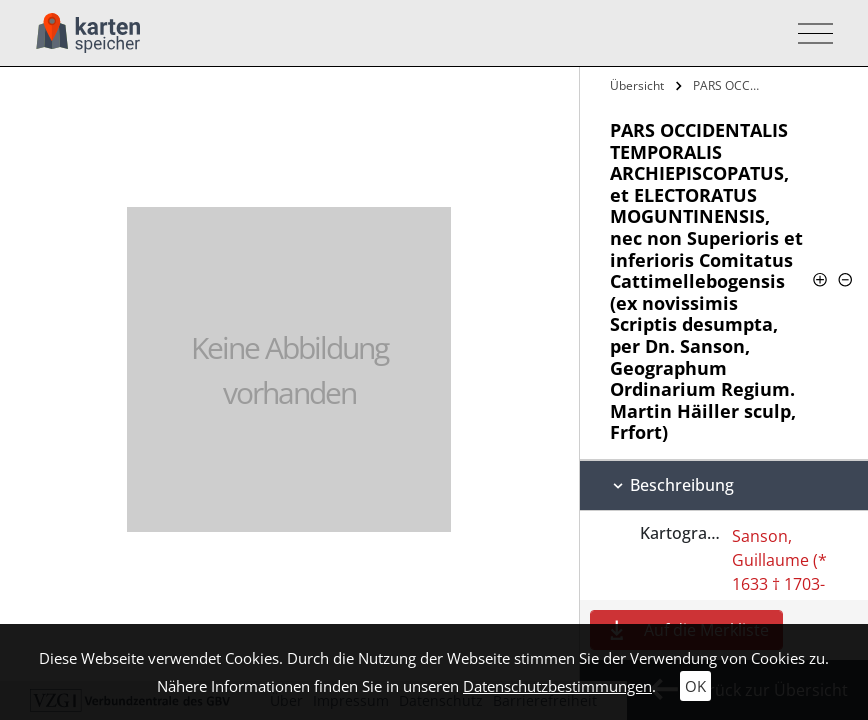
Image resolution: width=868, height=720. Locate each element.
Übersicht (637, 85)
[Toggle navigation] (809, 33)
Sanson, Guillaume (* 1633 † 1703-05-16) (779, 572)
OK (695, 686)
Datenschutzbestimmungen (557, 686)
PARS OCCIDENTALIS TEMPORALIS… (730, 85)
